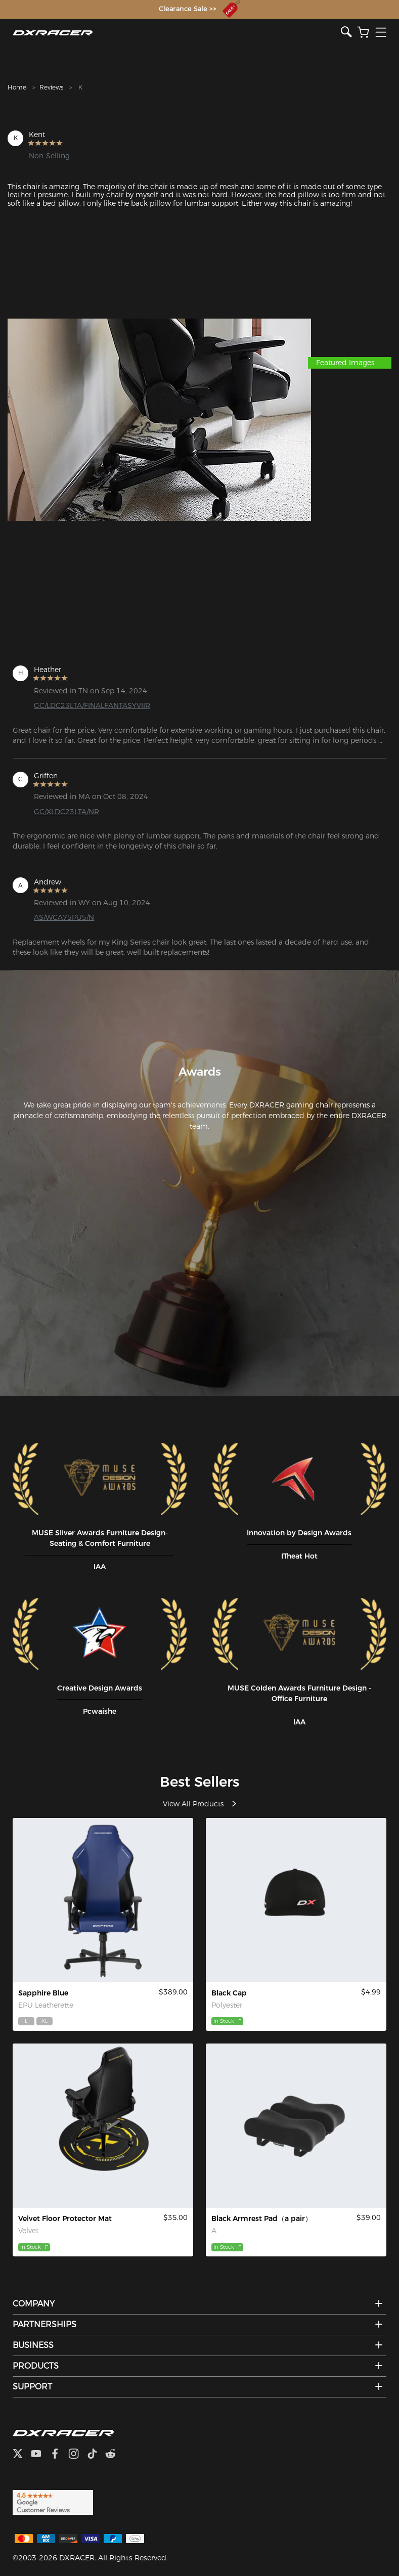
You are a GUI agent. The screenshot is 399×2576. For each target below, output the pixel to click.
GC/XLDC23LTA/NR (66, 811)
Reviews (51, 87)
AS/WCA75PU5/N (64, 917)
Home (17, 87)
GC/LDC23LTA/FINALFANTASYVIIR (92, 705)
